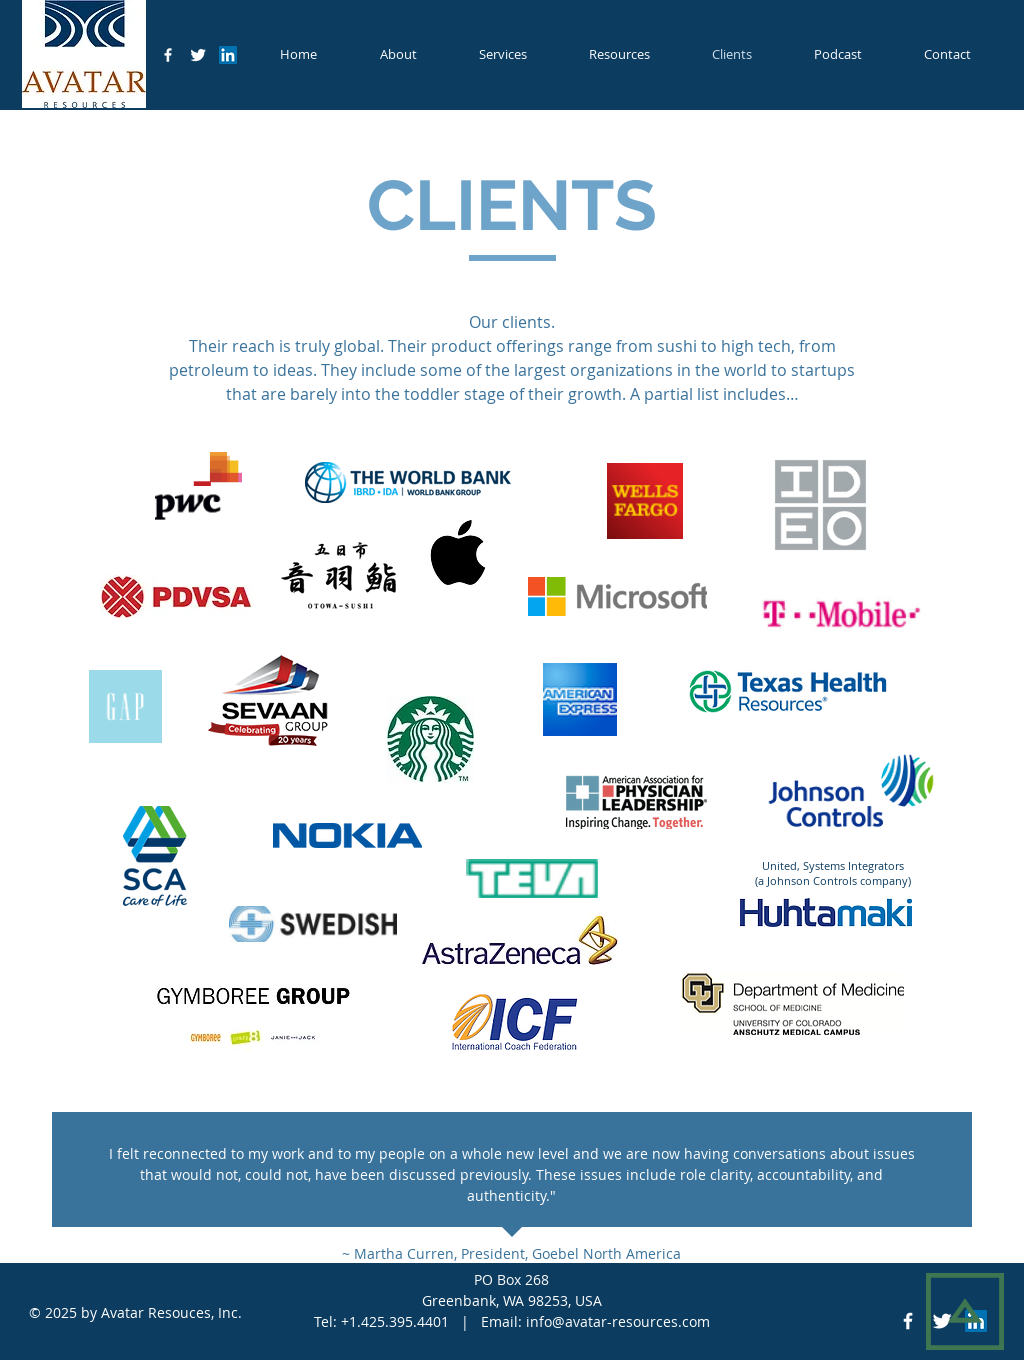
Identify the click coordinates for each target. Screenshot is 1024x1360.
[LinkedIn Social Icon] (228, 55)
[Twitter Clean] (198, 55)
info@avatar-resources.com (618, 1321)
